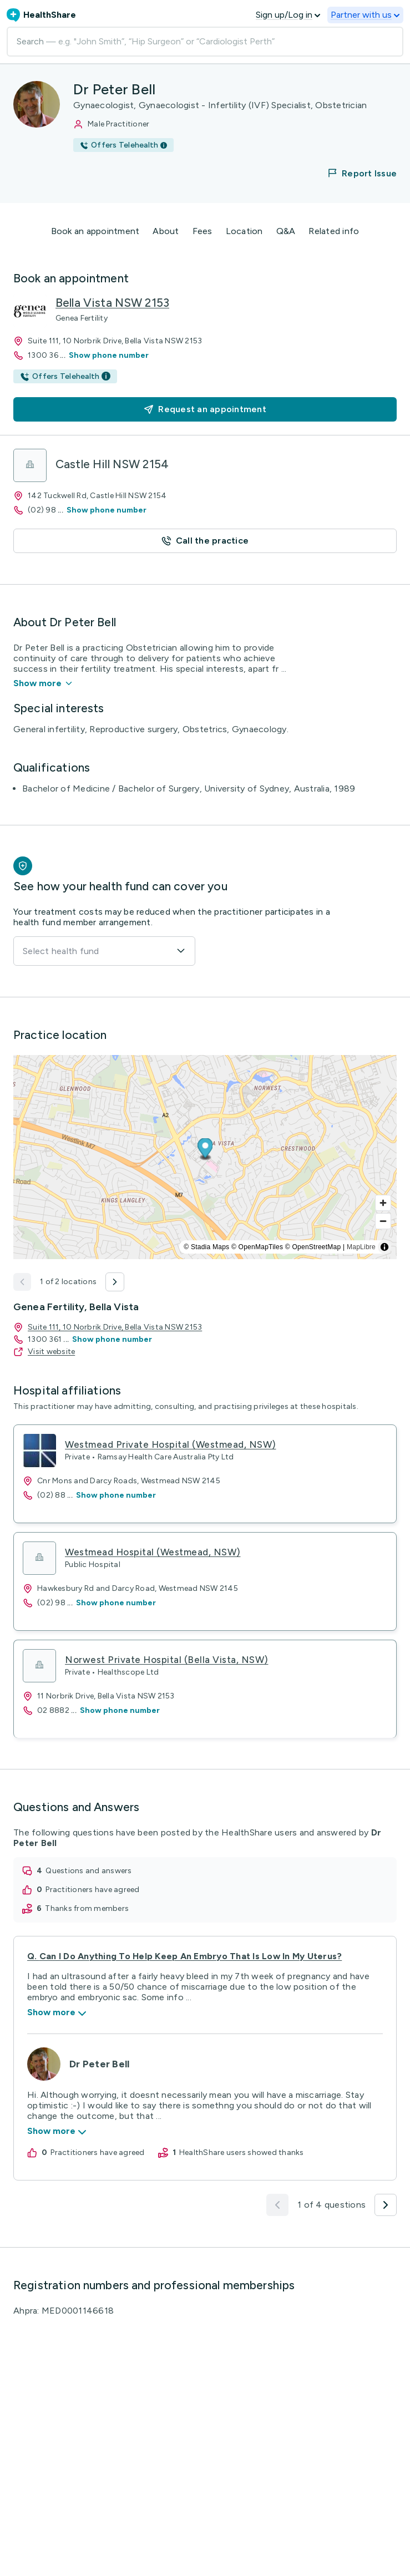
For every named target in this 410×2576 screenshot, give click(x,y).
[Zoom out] (383, 1221)
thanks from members (87, 1908)
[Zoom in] (383, 1203)
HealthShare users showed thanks (241, 2152)
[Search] (205, 42)
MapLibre (361, 1247)
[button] (355, 173)
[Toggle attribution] (384, 1247)
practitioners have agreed (92, 1889)
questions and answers (88, 1870)
